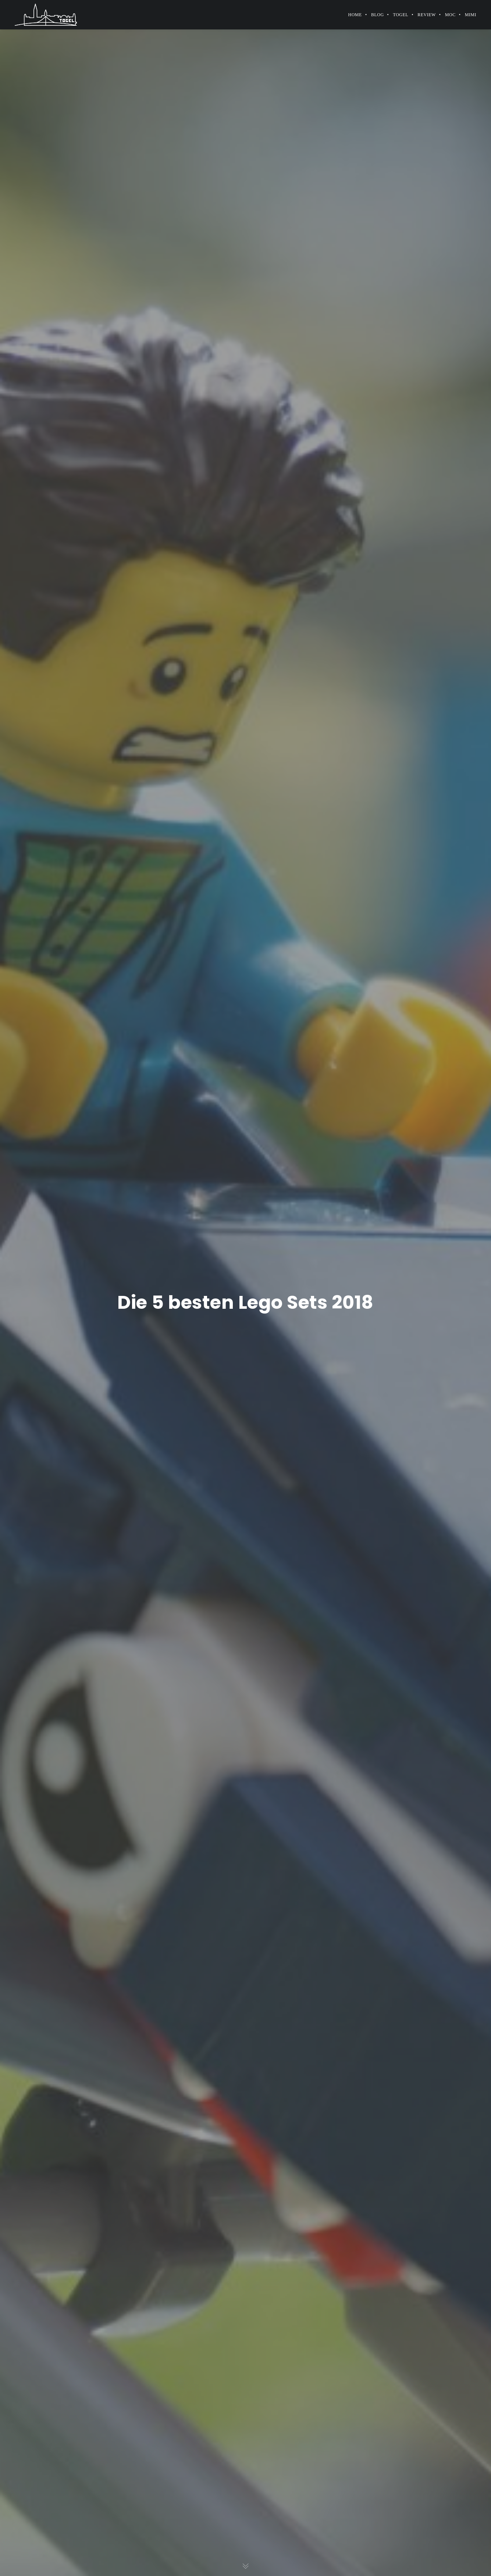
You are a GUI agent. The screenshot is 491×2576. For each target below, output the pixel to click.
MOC (450, 14)
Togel (401, 14)
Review (426, 14)
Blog (377, 14)
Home (355, 14)
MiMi (470, 14)
